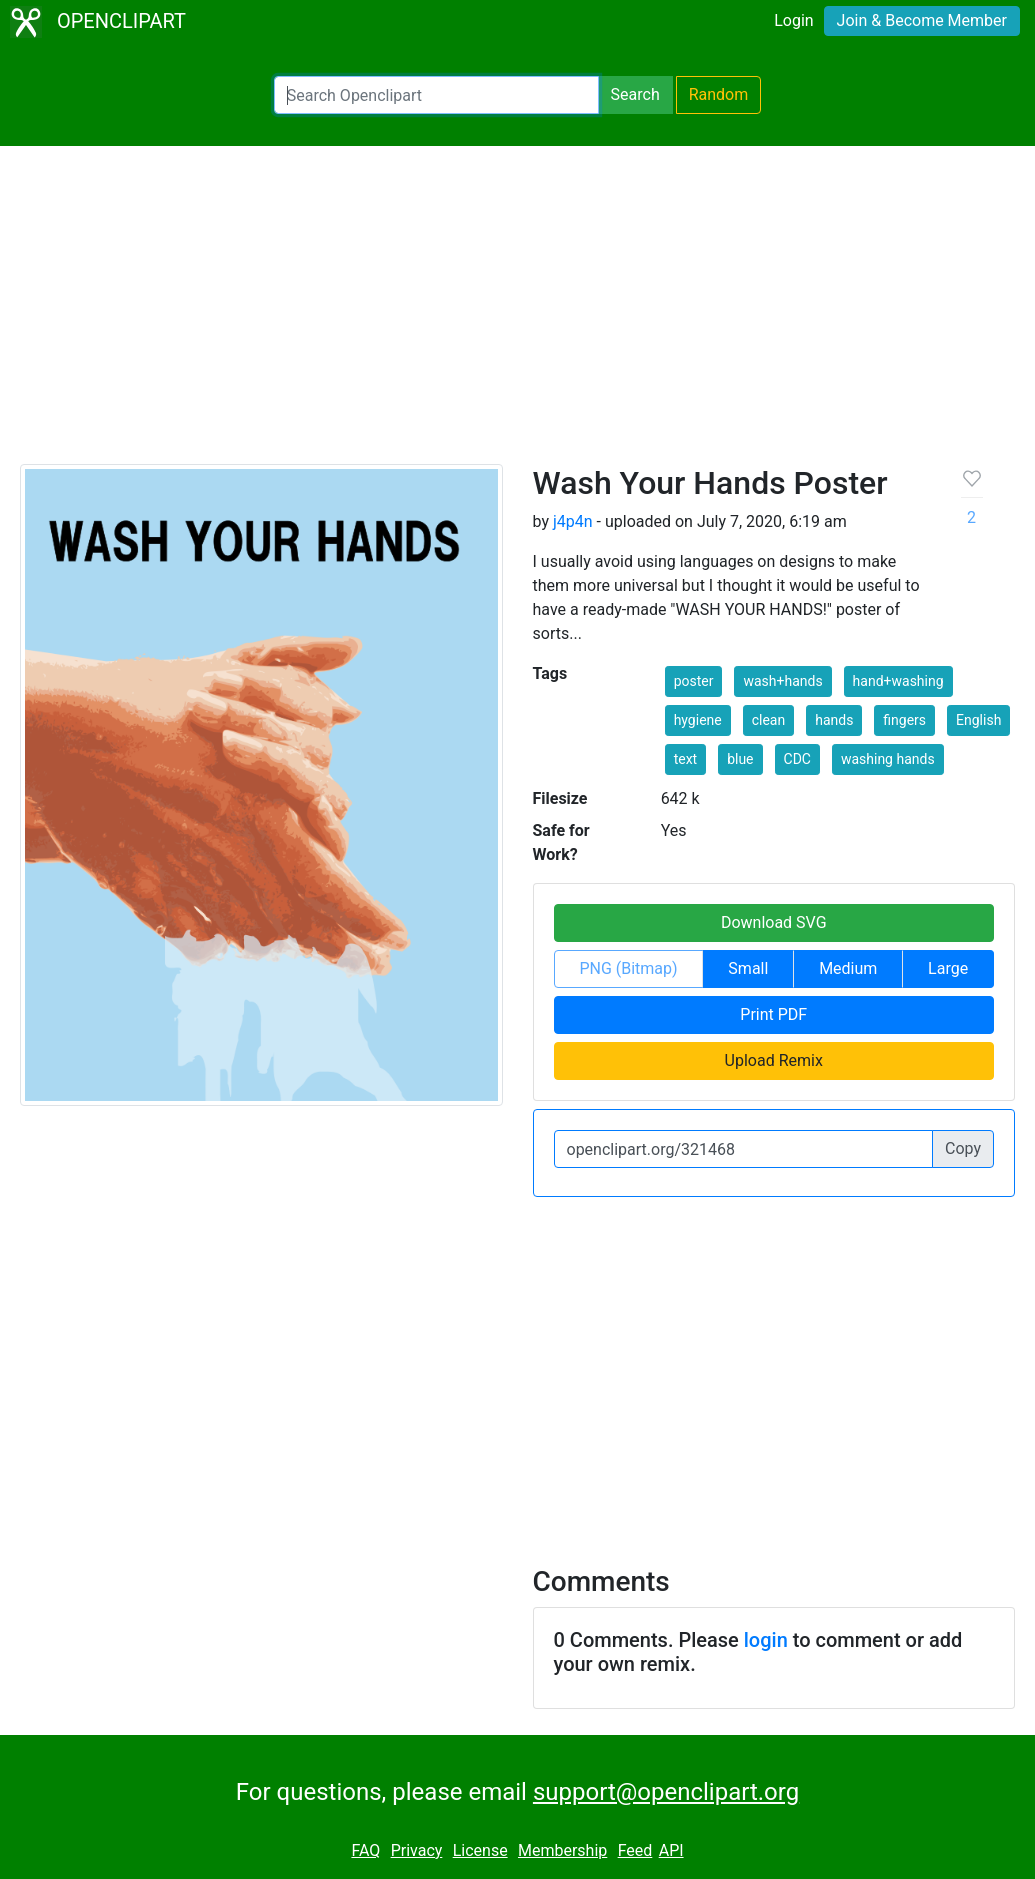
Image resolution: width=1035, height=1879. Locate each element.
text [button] (686, 759)
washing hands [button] (888, 759)
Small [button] (748, 968)
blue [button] (740, 759)
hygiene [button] (698, 720)
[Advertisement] (517, 314)
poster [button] (694, 681)
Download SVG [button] (774, 922)
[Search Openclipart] (436, 95)
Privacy (417, 1850)
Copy (963, 1148)
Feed (635, 1850)
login (766, 1640)
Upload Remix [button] (774, 1060)
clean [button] (769, 720)
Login (793, 20)
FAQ (365, 1850)
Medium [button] (848, 968)
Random (719, 94)
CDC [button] (797, 759)
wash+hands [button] (782, 681)
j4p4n (573, 521)
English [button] (978, 720)
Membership (562, 1850)
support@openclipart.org (666, 1792)
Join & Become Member (922, 20)
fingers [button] (904, 720)
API (671, 1850)
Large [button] (948, 968)
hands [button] (834, 720)
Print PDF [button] (773, 1014)
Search (635, 94)
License (480, 1850)
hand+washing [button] (898, 681)
